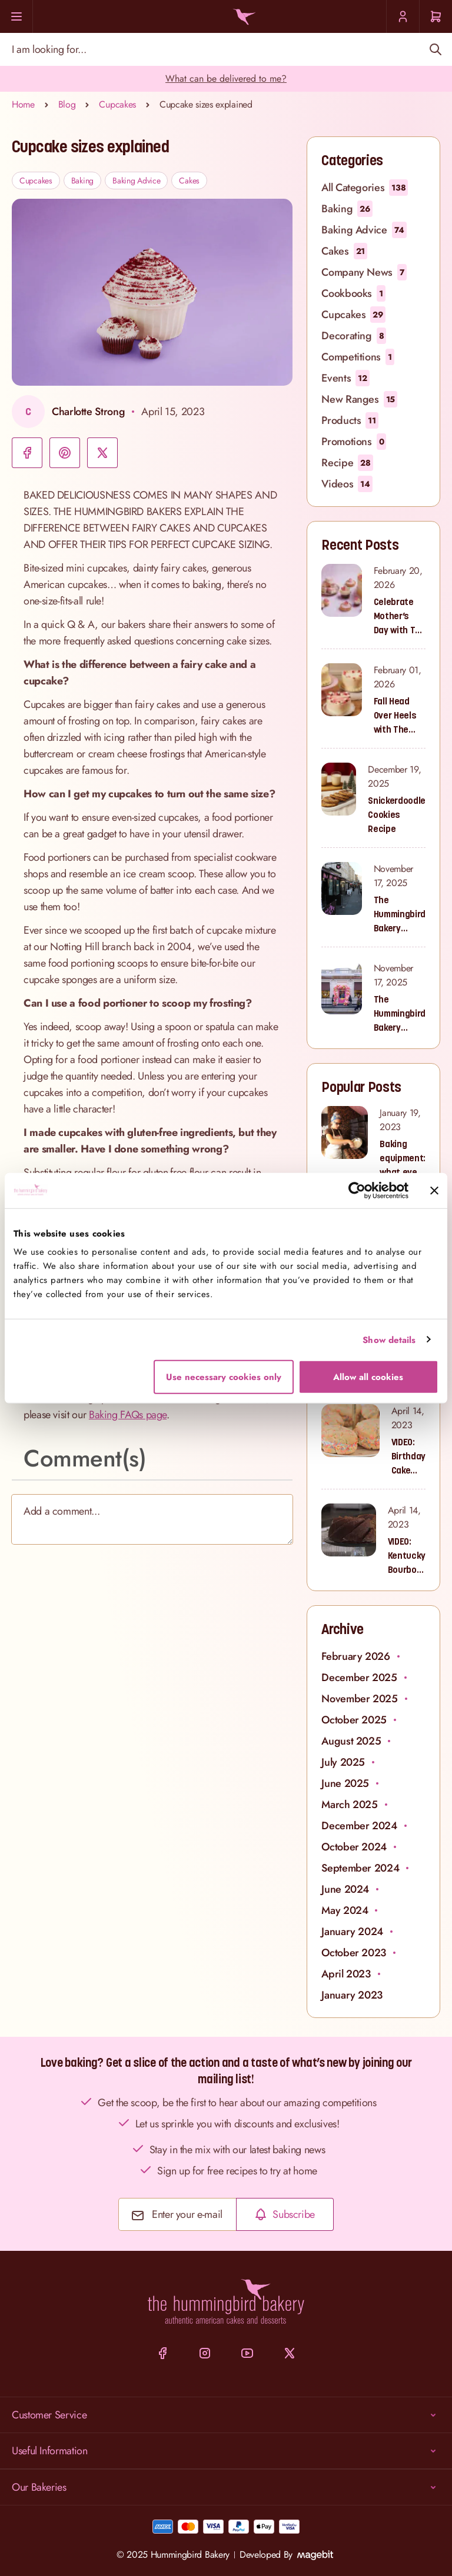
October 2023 (353, 1952)
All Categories (364, 187)
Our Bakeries (226, 2487)
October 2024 (354, 1847)
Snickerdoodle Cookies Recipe (397, 814)
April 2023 (345, 1974)
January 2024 (352, 1931)
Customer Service (226, 2415)
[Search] (435, 49)
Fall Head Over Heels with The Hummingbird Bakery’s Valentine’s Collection (400, 715)
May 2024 (344, 1910)
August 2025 (351, 1741)
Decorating (353, 336)
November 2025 (359, 1698)
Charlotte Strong (88, 411)
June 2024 (345, 1889)
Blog (67, 104)
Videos (346, 484)
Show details (389, 1339)
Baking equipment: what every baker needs (403, 1158)
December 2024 (359, 1825)
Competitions (357, 357)
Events (345, 378)
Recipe (347, 463)
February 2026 (355, 1656)
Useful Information (226, 2450)
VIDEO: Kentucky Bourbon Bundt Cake (407, 1555)
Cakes (189, 180)
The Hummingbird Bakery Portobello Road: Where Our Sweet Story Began (400, 914)
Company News (363, 272)
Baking (82, 180)
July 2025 (343, 1762)
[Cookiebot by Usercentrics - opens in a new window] (356, 1190)
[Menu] (16, 16)
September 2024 (360, 1868)
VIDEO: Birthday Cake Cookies (408, 1456)
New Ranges (359, 399)
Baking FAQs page (128, 1414)
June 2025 (345, 1783)
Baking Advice (136, 180)
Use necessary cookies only (223, 1377)
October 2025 (354, 1720)
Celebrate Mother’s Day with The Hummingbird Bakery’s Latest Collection (400, 616)
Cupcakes (117, 104)
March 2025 (349, 1804)
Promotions (353, 441)
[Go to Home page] (242, 17)
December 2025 (359, 1677)
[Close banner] (434, 1190)
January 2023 (352, 1995)
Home (23, 104)
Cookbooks (353, 293)
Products (349, 420)
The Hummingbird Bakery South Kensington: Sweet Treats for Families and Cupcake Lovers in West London (400, 1013)
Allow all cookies (368, 1377)
